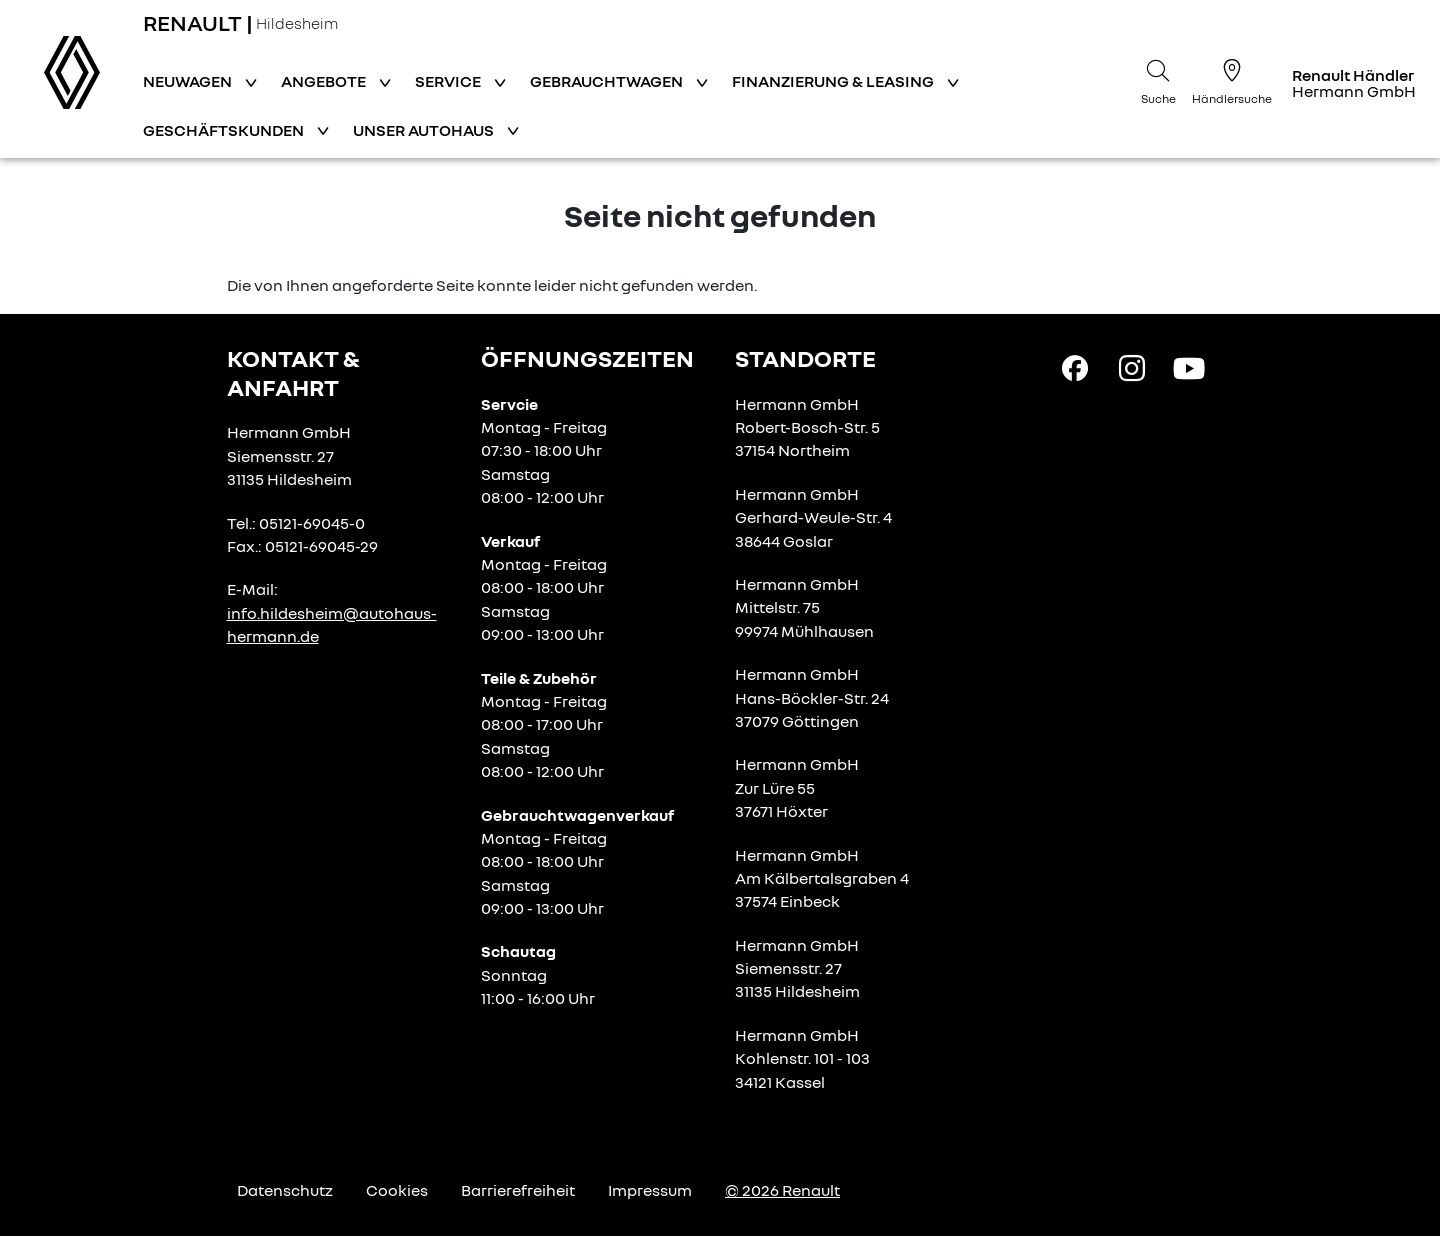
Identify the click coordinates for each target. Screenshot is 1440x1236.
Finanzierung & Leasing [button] (834, 81)
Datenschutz (285, 1190)
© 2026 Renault (782, 1190)
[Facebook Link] (1075, 367)
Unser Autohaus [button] (425, 130)
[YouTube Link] (1189, 367)
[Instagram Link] (1132, 367)
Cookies (397, 1190)
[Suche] (1158, 79)
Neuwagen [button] (189, 81)
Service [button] (449, 81)
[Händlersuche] (1232, 79)
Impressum (650, 1190)
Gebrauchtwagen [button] (608, 81)
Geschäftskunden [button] (225, 130)
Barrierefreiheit (518, 1190)
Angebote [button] (325, 81)
